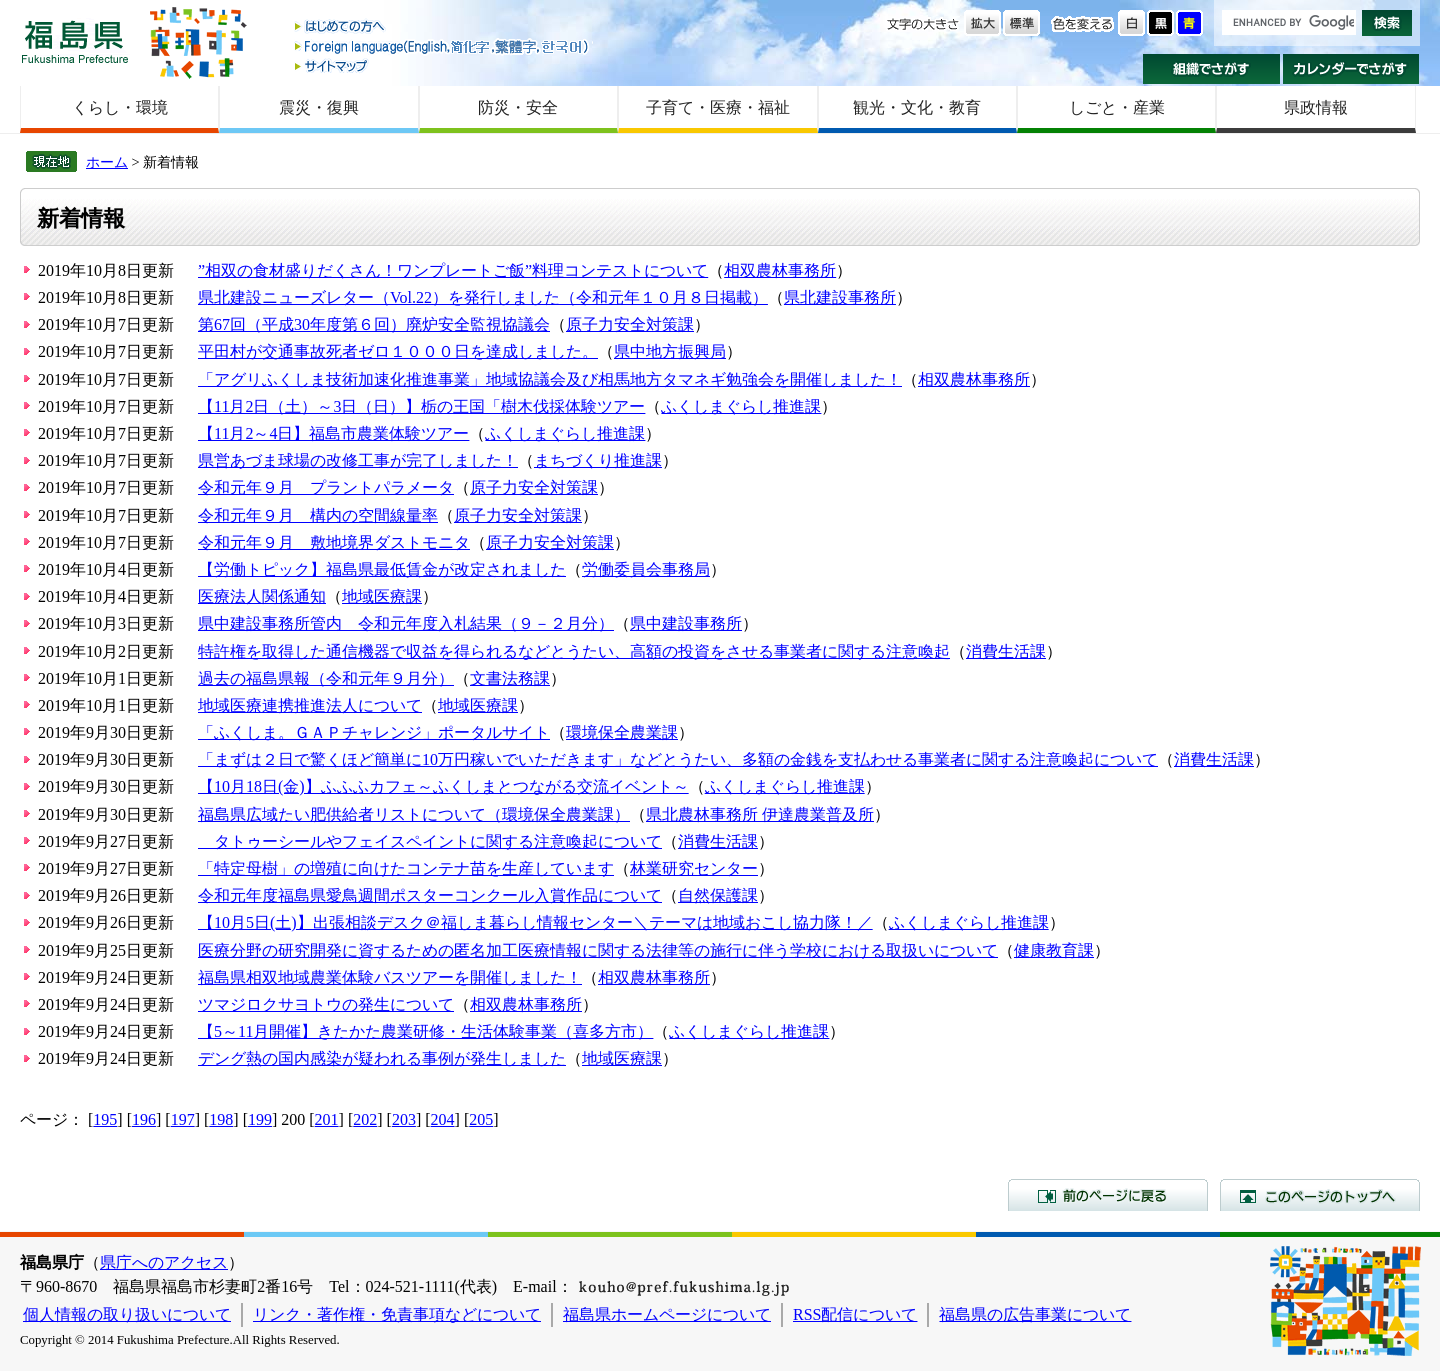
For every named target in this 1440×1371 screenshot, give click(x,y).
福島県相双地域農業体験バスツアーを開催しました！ (390, 977)
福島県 (75, 41)
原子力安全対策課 (630, 324)
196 (144, 1119)
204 (443, 1119)
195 (105, 1119)
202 (365, 1119)
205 (481, 1119)
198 (221, 1119)
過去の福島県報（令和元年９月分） (326, 678)
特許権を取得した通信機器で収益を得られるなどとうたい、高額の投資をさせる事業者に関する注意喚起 (574, 651)
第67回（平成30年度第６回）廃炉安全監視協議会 (374, 324)
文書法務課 (510, 678)
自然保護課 (718, 895)
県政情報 (1316, 107)
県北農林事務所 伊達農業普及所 (760, 814)
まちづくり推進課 (598, 460)
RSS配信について (855, 1314)
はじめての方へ (443, 27)
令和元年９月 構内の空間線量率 (318, 515)
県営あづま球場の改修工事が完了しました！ (358, 460)
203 (404, 1119)
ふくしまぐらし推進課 (741, 406)
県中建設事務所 (686, 623)
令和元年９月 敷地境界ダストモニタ (334, 542)
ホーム (107, 162)
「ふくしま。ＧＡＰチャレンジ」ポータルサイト (374, 732)
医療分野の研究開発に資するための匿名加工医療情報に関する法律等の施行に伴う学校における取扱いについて (598, 950)
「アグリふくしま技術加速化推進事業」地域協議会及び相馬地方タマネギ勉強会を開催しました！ (550, 379)
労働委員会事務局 (646, 569)
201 (327, 1119)
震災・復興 (319, 107)
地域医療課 (382, 596)
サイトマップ (443, 65)
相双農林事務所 (780, 270)
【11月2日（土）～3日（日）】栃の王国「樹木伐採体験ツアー (421, 406)
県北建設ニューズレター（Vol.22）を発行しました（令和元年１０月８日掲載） (483, 297)
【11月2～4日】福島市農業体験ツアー (333, 433)
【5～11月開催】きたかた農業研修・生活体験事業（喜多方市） (425, 1031)
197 (183, 1119)
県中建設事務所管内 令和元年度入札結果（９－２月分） (406, 623)
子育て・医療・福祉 (718, 107)
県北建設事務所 (840, 297)
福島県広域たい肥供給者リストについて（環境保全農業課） (414, 814)
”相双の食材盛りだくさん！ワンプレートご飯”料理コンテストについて (453, 270)
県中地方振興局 (670, 351)
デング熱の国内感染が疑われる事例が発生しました (382, 1058)
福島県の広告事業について (1035, 1314)
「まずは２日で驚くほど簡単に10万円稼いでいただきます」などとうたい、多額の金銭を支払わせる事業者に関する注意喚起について (678, 759)
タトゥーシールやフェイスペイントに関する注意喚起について (430, 841)
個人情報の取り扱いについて (127, 1314)
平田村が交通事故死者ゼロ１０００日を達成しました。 (398, 351)
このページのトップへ (1320, 1195)
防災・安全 (518, 107)
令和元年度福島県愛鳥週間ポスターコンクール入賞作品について (430, 895)
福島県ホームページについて (667, 1314)
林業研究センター (694, 868)
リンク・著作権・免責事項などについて (397, 1314)
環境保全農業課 (622, 732)
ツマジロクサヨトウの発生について (326, 1004)
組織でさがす (1211, 69)
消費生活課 (1006, 651)
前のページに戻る (1108, 1195)
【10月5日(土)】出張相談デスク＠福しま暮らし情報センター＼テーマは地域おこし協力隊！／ (535, 922)
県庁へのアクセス (164, 1262)
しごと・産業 (1117, 107)
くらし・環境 (120, 107)
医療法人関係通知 (262, 596)
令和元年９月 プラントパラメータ (326, 487)
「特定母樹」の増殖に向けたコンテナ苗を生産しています (406, 868)
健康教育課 (1054, 950)
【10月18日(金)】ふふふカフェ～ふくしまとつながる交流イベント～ (443, 786)
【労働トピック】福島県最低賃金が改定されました (382, 569)
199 (260, 1119)
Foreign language (443, 46)
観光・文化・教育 (917, 107)
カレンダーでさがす (1351, 69)
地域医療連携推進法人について (310, 705)
